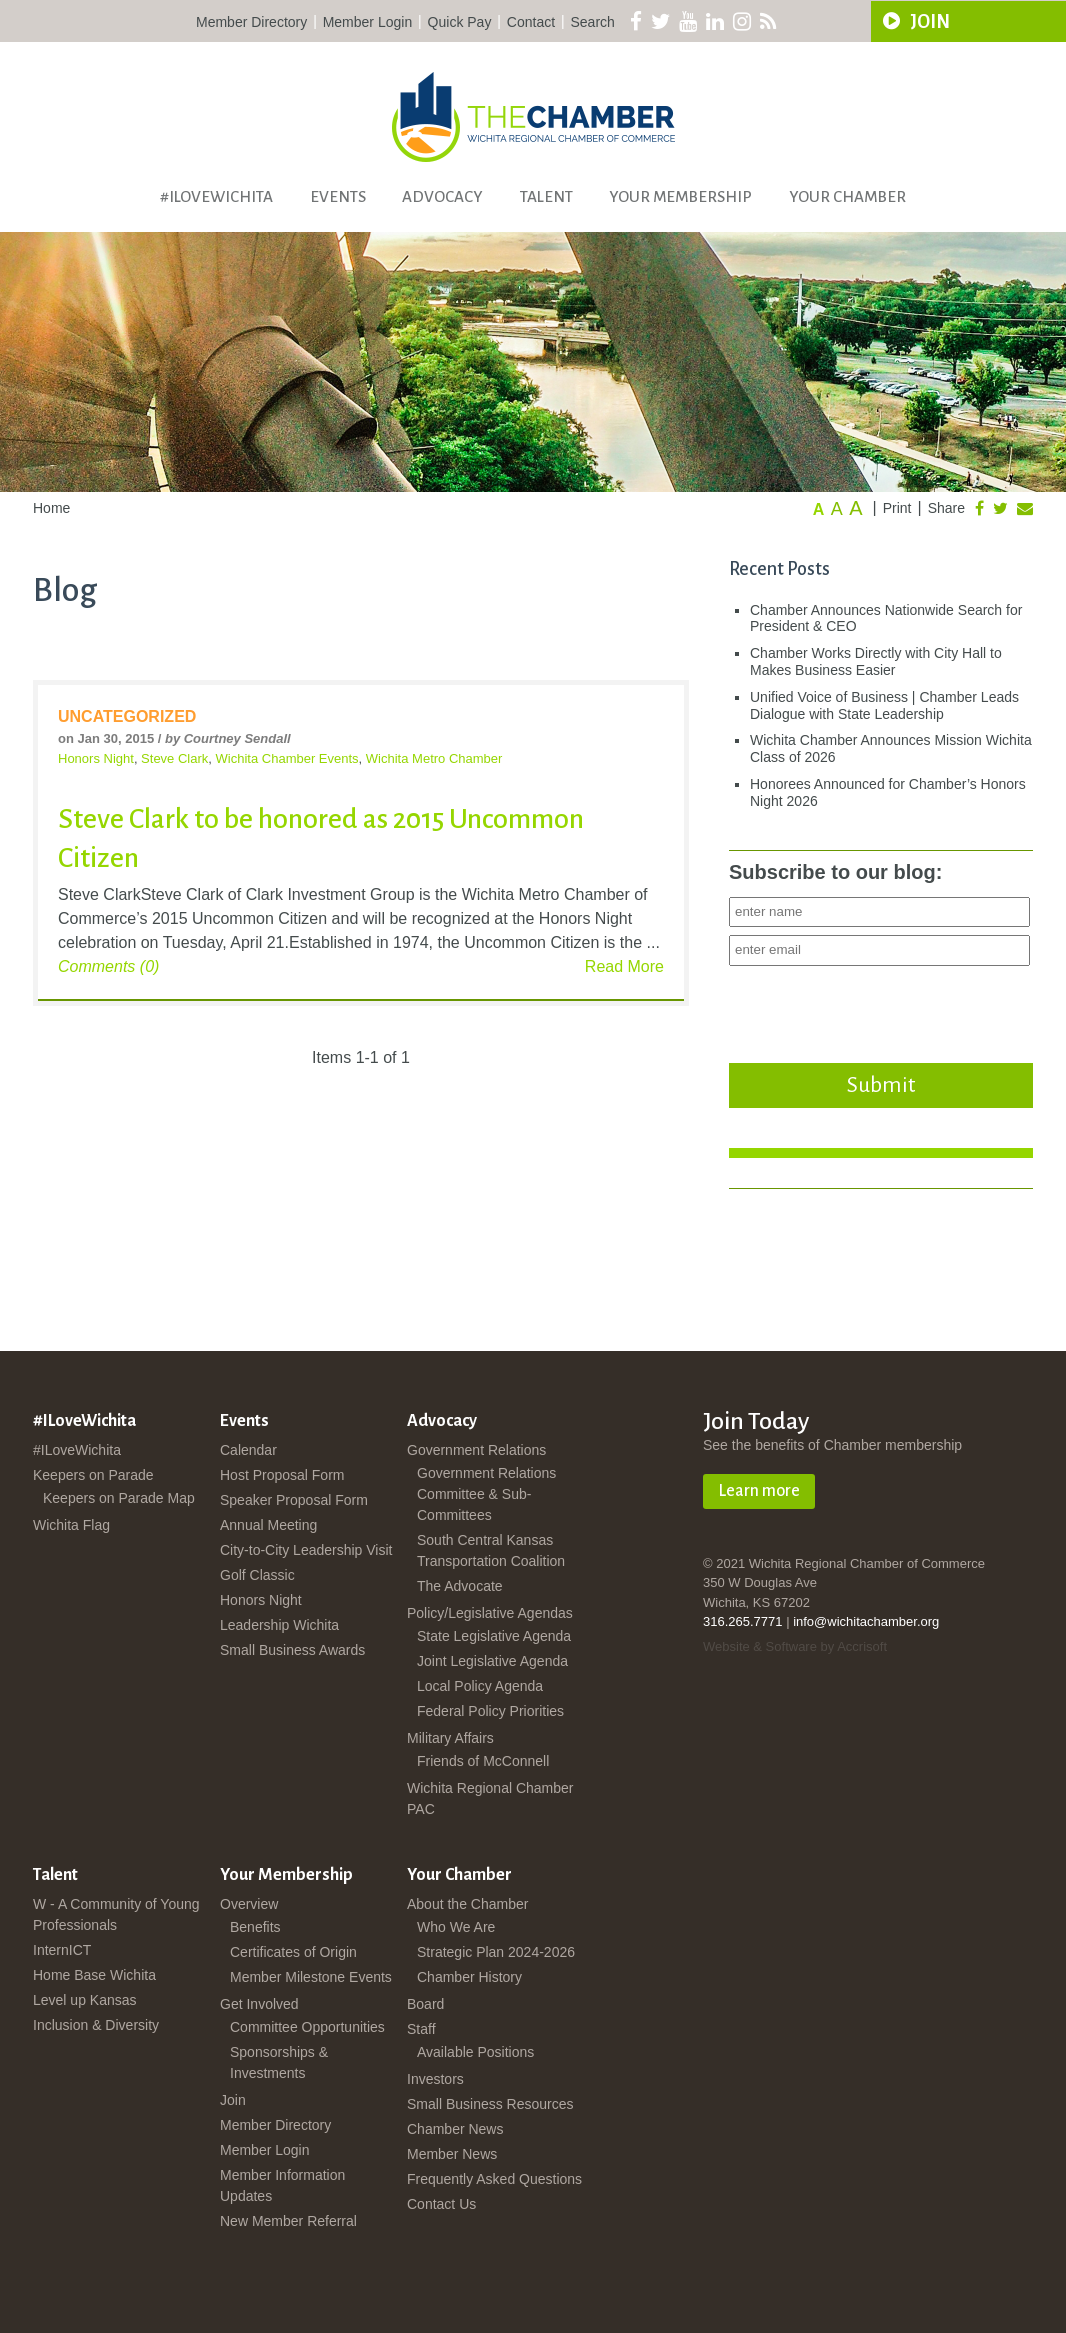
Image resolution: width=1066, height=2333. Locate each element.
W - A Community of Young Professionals (116, 1914)
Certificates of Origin (293, 1952)
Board (425, 2004)
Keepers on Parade (93, 1475)
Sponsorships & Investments (279, 2062)
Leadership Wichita (279, 1625)
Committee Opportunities (307, 2027)
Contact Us (441, 2204)
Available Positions (475, 2052)
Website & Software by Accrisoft (795, 1646)
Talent (546, 196)
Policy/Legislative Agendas (490, 1613)
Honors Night (96, 758)
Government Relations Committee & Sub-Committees (486, 1494)
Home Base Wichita (94, 1975)
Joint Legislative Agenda (492, 1661)
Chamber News (455, 2129)
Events (338, 196)
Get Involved (259, 2004)
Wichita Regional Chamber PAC (490, 1798)
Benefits (255, 1927)
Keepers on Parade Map (119, 1498)
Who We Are (456, 1927)
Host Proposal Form (282, 1475)
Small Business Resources (490, 2104)
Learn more (759, 1491)
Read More (624, 966)
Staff (421, 2029)
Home (51, 508)
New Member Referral (288, 2221)
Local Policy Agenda (480, 1686)
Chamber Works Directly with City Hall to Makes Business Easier (876, 661)
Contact (531, 22)
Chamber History (469, 1977)
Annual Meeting (268, 1525)
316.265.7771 (743, 1621)
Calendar (248, 1450)
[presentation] (881, 1009)
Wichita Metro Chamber (434, 758)
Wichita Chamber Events (287, 758)
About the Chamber (467, 1904)
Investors (435, 2079)
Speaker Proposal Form (294, 1500)
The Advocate (460, 1586)
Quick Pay (460, 22)
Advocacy (442, 196)
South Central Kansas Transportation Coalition (491, 1550)
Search (593, 22)
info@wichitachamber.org (866, 1621)
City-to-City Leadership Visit (306, 1550)
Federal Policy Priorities (490, 1711)
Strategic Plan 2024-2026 (496, 1952)
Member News (452, 2154)
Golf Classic (257, 1575)
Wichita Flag (71, 1525)
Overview (249, 1904)
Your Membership (680, 196)
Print (897, 508)
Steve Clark (174, 758)
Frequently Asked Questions (494, 2179)
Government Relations (476, 1450)
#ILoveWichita (216, 196)
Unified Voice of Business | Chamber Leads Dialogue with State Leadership (884, 705)
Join (233, 2100)
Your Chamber (847, 196)
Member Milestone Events (311, 1977)
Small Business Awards (292, 1650)
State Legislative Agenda (494, 1636)
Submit (881, 1085)
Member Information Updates (282, 2185)
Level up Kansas (85, 2000)
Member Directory (251, 22)
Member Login (368, 22)
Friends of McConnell (483, 1761)
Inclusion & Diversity (96, 2025)
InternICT (62, 1950)
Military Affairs (450, 1738)
